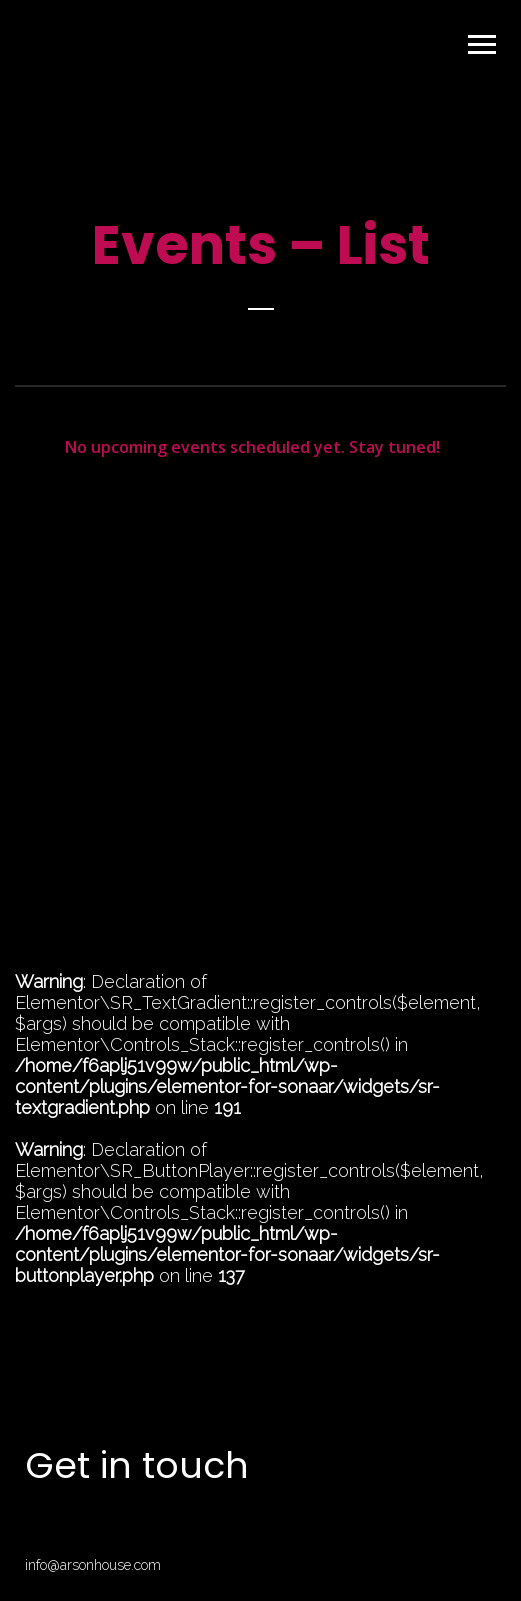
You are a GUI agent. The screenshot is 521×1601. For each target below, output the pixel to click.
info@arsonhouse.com (93, 1565)
